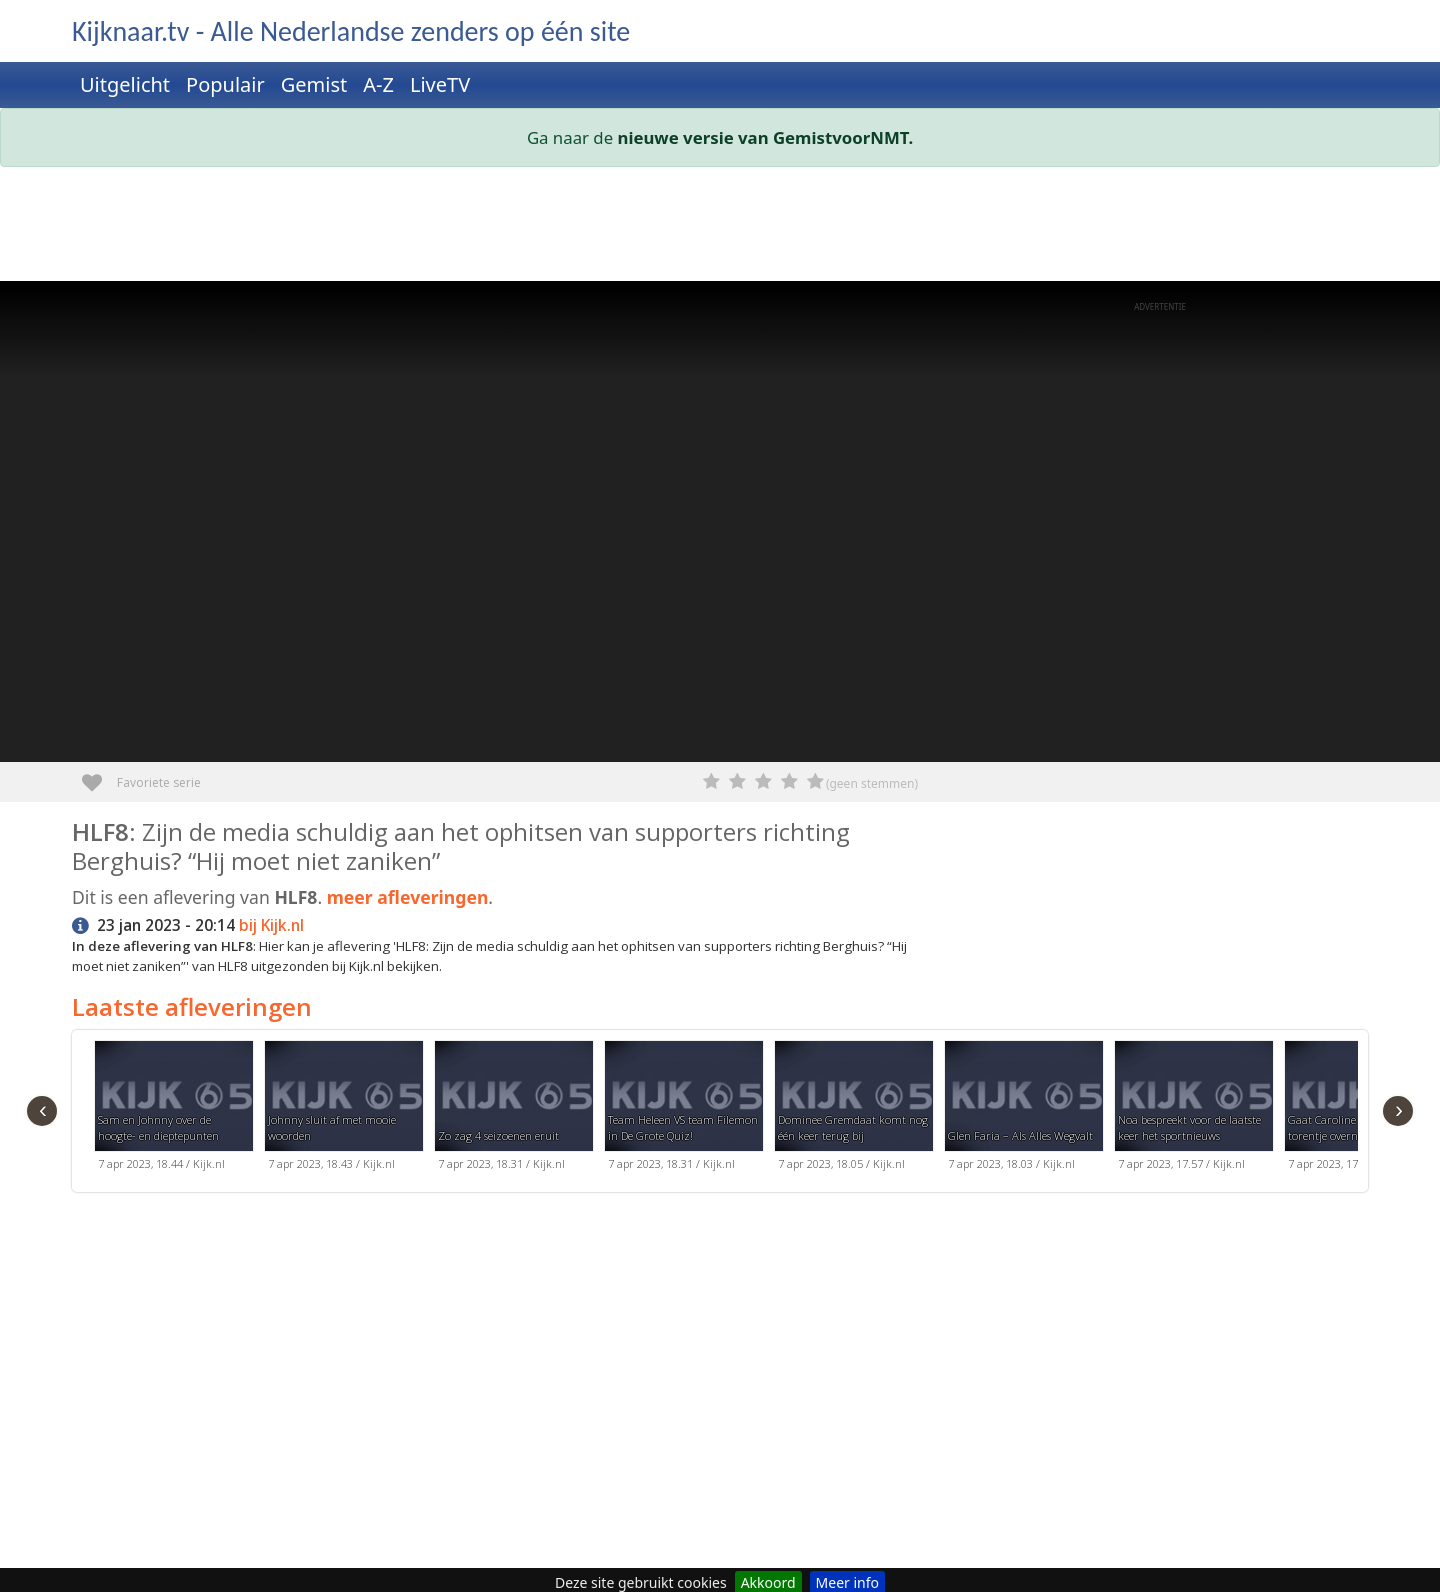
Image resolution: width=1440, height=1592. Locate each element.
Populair (225, 84)
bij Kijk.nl (271, 925)
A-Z (378, 84)
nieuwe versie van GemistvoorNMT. (766, 137)
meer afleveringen (408, 897)
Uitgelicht (125, 84)
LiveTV (440, 84)
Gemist (314, 84)
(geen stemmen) (872, 783)
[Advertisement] (672, 228)
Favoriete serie (99, 775)
